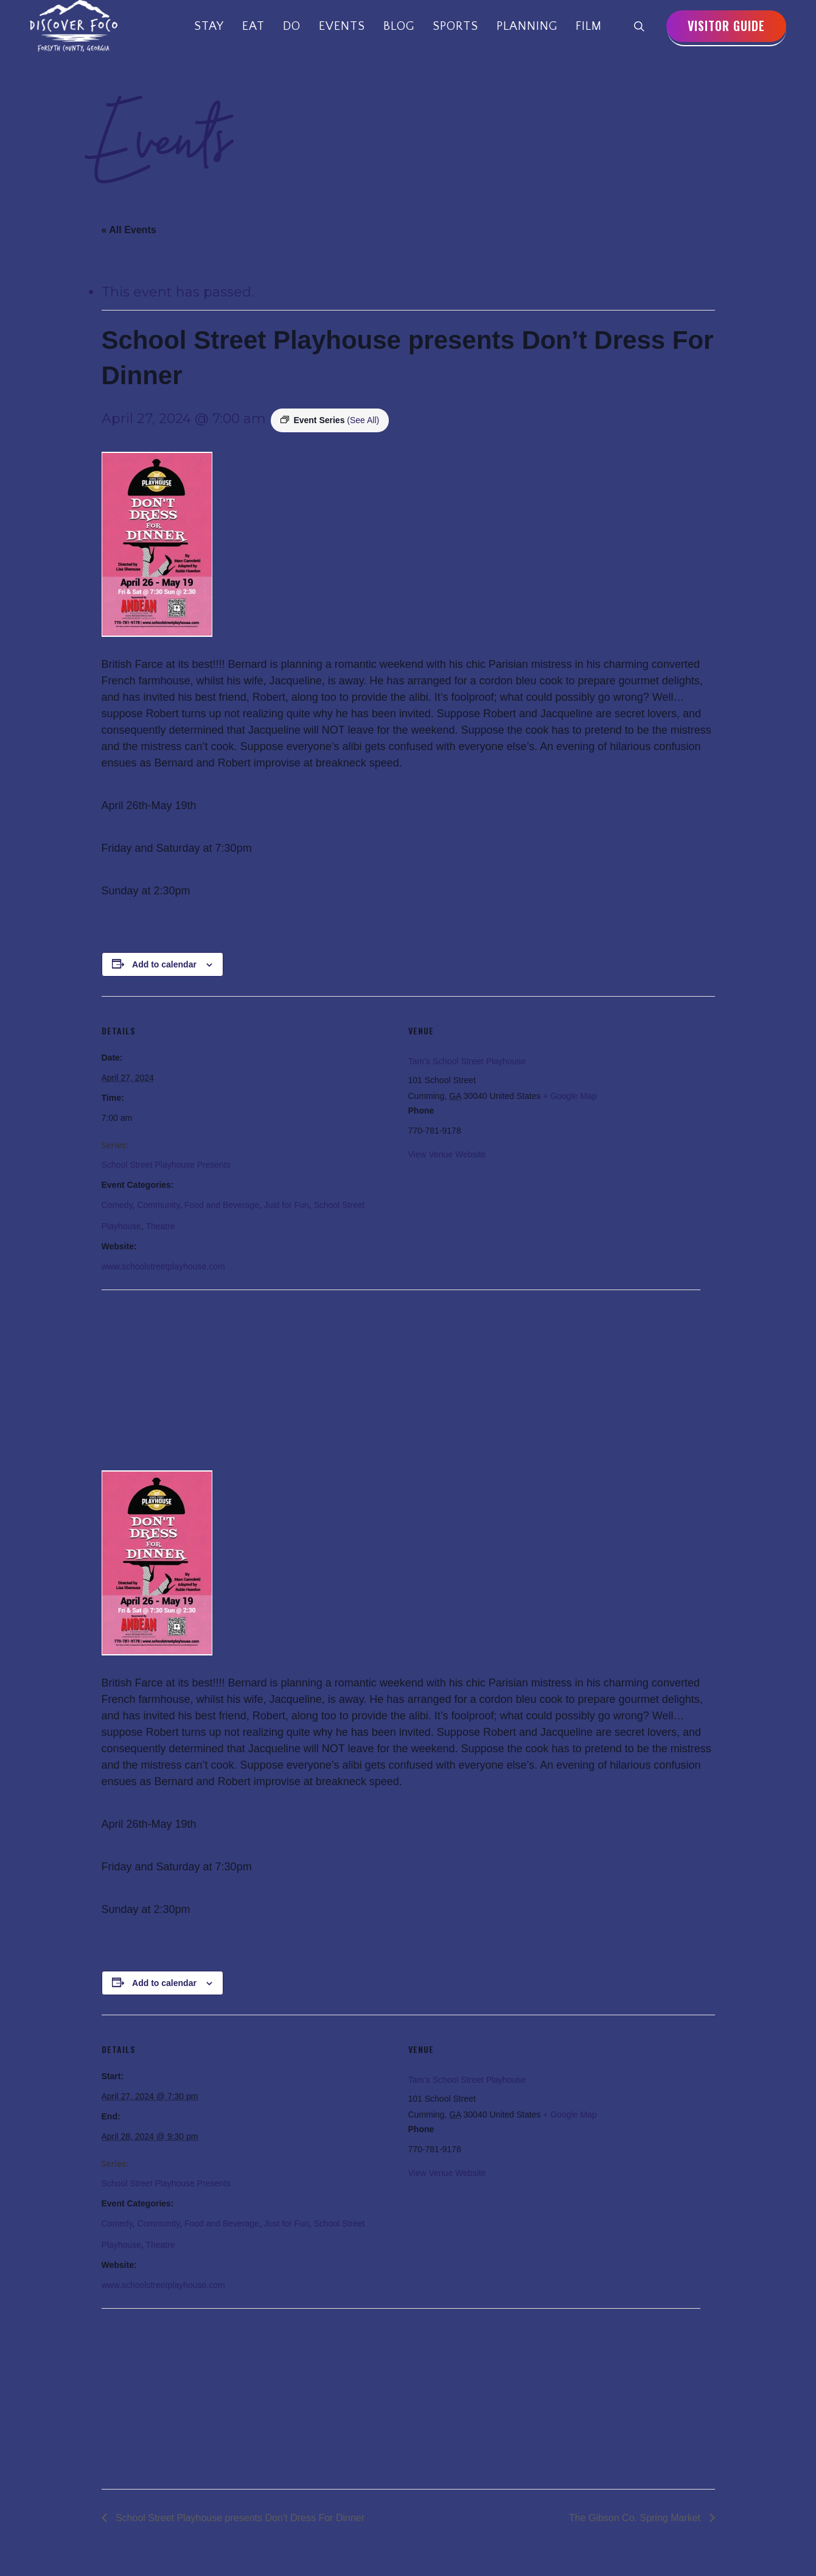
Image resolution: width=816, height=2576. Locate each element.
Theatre (160, 1226)
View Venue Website (447, 1154)
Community (158, 1205)
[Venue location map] (166, 1374)
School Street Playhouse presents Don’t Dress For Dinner (239, 2518)
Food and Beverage (221, 1205)
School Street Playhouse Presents (166, 1165)
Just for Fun (286, 1205)
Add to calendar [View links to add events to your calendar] (164, 964)
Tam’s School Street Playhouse (467, 1061)
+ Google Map (569, 1096)
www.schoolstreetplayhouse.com (163, 1266)
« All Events (129, 230)
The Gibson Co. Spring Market (636, 2518)
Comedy (117, 1205)
